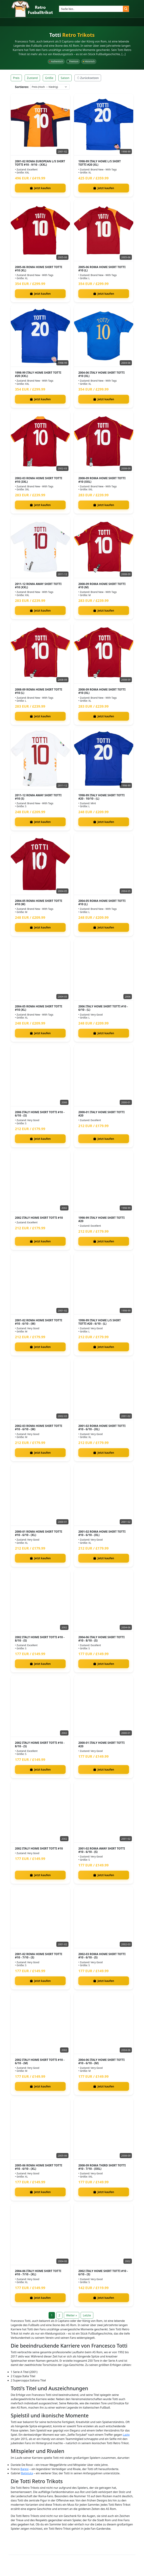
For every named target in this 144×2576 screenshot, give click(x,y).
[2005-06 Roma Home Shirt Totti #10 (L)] (103, 230)
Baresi (24, 2469)
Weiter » (71, 2315)
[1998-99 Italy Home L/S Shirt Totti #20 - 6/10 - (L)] (103, 1283)
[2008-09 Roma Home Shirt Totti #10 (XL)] (103, 653)
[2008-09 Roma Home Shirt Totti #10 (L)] (40, 653)
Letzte (87, 2315)
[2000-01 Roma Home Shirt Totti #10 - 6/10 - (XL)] (40, 1495)
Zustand (32, 78)
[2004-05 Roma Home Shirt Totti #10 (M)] (40, 864)
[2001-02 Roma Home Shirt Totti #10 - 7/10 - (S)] (40, 1917)
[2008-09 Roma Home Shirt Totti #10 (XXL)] (103, 441)
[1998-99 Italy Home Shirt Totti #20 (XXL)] (40, 336)
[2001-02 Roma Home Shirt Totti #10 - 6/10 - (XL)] (103, 1389)
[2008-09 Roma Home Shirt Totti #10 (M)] (103, 547)
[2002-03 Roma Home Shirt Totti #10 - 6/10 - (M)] (40, 1389)
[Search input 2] (91, 9)
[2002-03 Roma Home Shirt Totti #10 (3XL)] (40, 441)
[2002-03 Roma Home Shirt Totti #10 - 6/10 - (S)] (103, 1917)
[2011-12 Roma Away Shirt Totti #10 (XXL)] (40, 547)
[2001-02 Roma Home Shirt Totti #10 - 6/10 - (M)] (40, 1283)
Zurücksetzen (88, 78)
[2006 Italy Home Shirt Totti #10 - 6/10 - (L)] (103, 970)
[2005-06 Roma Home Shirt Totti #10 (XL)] (40, 230)
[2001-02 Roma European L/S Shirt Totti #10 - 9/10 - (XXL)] (40, 124)
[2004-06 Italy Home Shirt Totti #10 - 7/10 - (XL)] (40, 2234)
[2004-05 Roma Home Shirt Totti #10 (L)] (103, 864)
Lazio (126, 2435)
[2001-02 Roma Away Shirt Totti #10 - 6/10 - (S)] (103, 1812)
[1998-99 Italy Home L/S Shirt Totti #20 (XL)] (103, 124)
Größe (49, 78)
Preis (16, 78)
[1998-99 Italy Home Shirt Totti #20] (103, 1181)
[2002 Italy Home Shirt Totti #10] (40, 1181)
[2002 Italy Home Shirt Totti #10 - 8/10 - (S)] (40, 1600)
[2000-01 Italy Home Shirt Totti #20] (103, 1075)
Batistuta (27, 2473)
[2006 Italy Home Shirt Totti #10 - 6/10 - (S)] (40, 1075)
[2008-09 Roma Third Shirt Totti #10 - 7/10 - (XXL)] (103, 2129)
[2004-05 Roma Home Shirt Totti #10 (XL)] (40, 970)
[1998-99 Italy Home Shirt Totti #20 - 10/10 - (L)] (103, 758)
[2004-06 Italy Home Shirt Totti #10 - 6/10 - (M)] (103, 2023)
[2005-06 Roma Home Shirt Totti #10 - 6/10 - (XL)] (40, 2129)
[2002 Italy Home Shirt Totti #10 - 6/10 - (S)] (103, 2234)
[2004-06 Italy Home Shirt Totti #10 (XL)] (103, 336)
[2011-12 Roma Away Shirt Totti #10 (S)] (40, 758)
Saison (65, 78)
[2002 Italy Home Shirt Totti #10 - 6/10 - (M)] (40, 2023)
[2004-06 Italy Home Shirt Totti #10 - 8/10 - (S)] (103, 1600)
